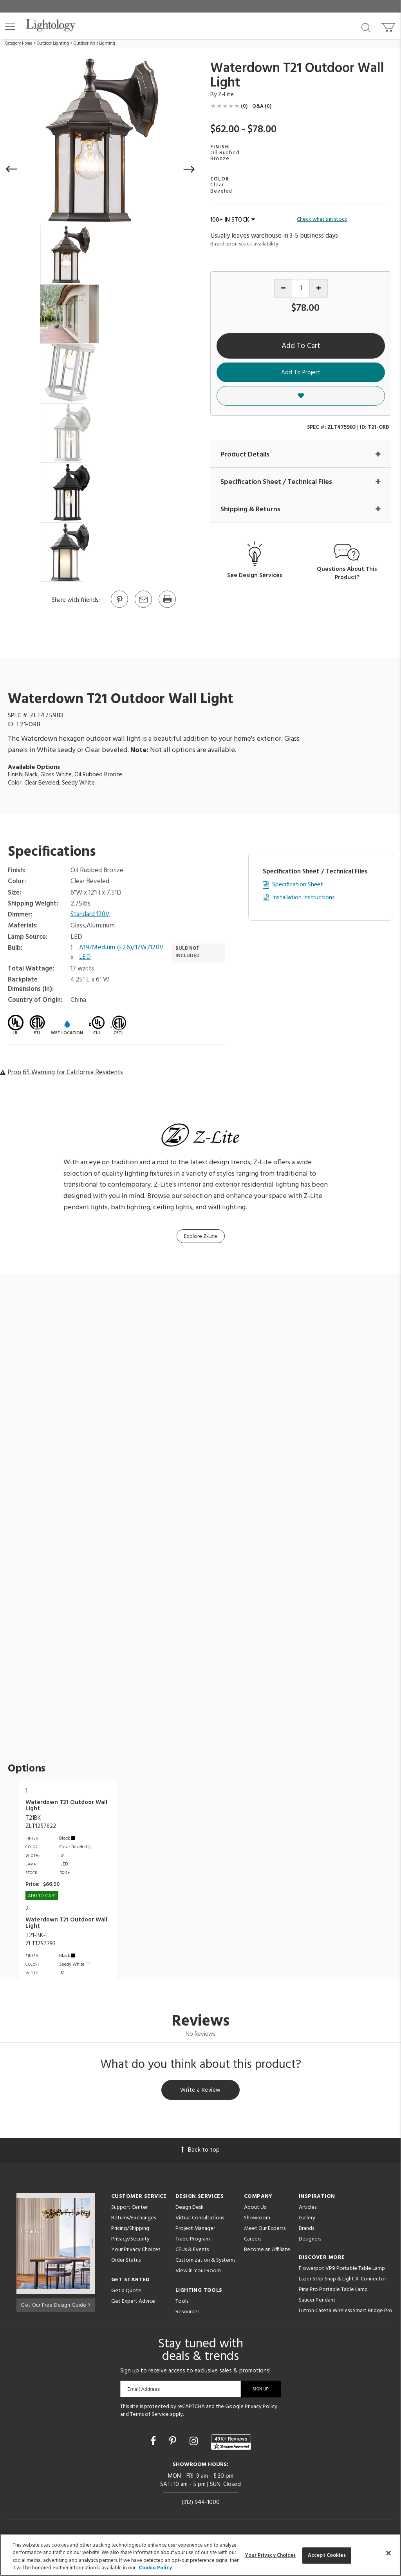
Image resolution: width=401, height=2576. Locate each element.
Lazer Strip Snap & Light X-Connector (342, 2280)
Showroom (257, 2219)
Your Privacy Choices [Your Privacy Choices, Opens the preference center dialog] (270, 2555)
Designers (310, 2240)
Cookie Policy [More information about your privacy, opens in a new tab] (155, 2568)
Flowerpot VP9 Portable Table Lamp (342, 2270)
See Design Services (254, 576)
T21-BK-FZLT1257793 (40, 1939)
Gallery (307, 2219)
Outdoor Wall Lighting (94, 43)
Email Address (143, 2391)
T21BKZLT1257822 (40, 1822)
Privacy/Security (130, 2240)
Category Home (18, 43)
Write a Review (200, 2091)
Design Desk (189, 2208)
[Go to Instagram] (195, 2443)
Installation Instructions (303, 897)
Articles (307, 2208)
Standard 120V (90, 915)
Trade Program (192, 2240)
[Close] (388, 2553)
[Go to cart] (388, 25)
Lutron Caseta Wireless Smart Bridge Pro (345, 2312)
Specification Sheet (297, 884)
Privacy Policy (261, 2408)
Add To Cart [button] (301, 346)
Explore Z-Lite (200, 1236)
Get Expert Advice (133, 2302)
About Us (255, 2208)
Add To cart (42, 1896)
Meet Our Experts (264, 2230)
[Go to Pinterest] (119, 607)
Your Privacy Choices (135, 2251)
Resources (187, 2313)
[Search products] (365, 27)
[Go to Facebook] (154, 2443)
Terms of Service (149, 2415)
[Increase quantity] (318, 288)
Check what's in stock (322, 219)
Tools (181, 2302)
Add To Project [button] (301, 372)
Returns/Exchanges (133, 2219)
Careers (252, 2240)
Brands (306, 2230)
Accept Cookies (327, 2555)
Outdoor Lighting (53, 43)
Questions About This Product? (347, 574)
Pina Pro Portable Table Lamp (333, 2291)
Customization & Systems (205, 2261)
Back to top (200, 2152)
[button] (10, 26)
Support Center (129, 2208)
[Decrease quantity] (283, 288)
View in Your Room (198, 2272)
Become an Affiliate (267, 2251)
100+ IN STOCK (232, 220)
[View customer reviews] (231, 2443)
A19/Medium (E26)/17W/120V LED (122, 953)
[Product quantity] (301, 288)
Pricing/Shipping (130, 2230)
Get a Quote (126, 2292)
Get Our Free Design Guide (55, 2304)
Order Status (126, 2261)
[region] (200, 2555)
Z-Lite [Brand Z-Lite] (226, 94)
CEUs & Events (192, 2251)
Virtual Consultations (199, 2219)
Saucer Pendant (317, 2301)
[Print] (166, 607)
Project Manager (195, 2230)
